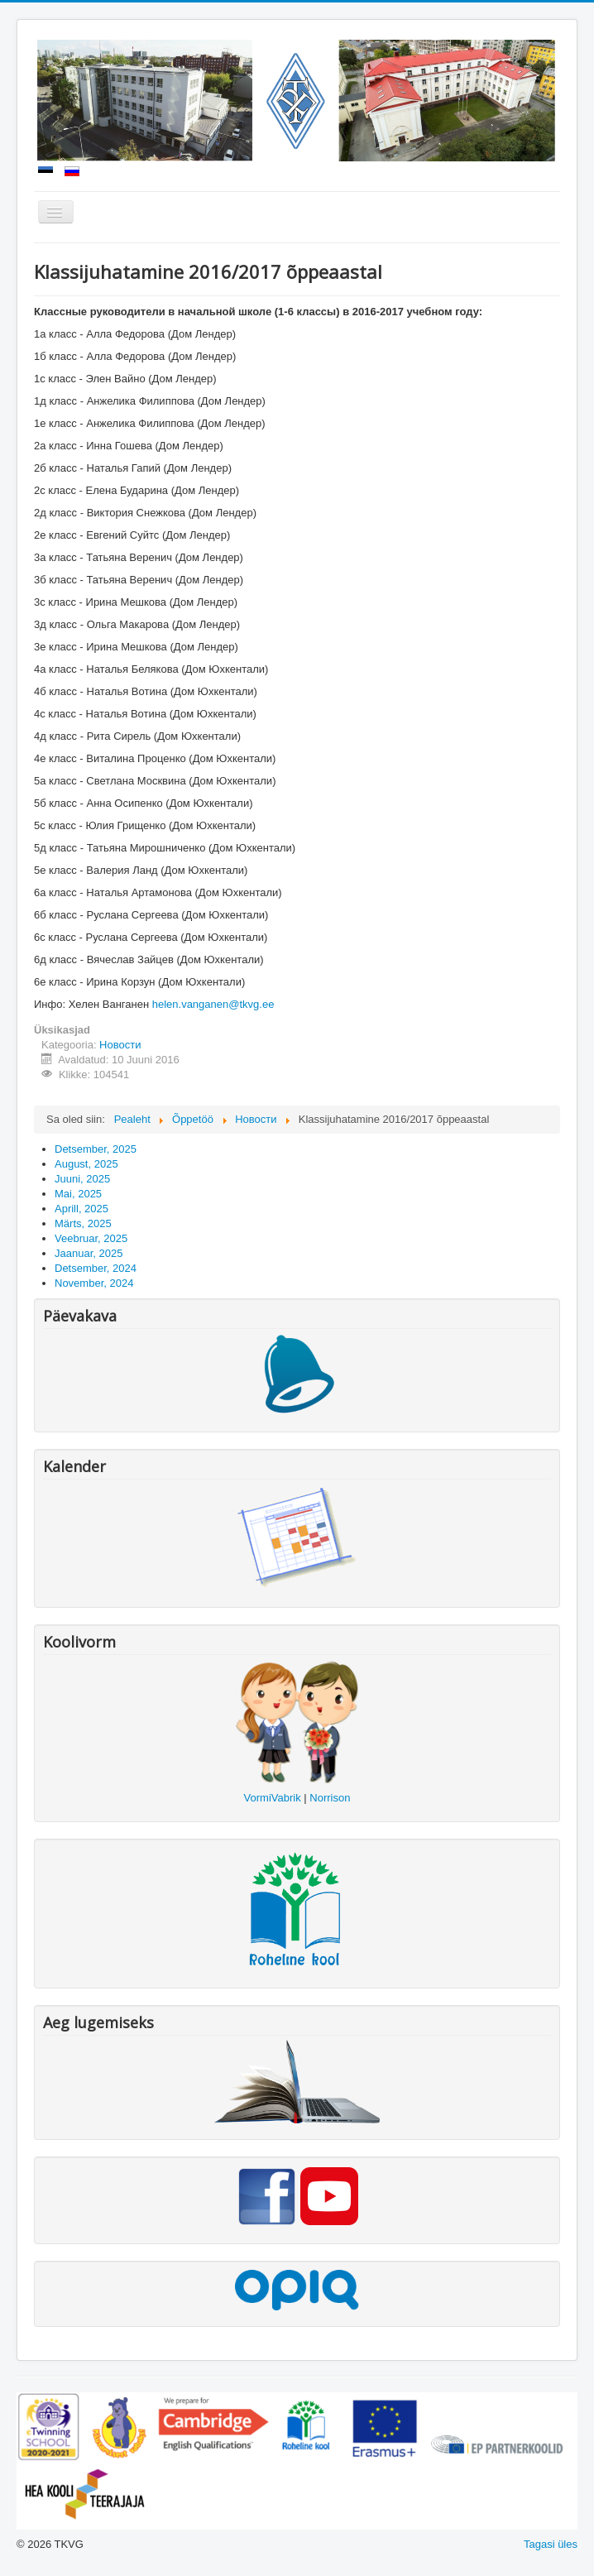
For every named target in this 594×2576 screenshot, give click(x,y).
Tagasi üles (550, 2544)
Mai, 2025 (78, 1193)
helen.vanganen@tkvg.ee (213, 1004)
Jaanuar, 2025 (88, 1253)
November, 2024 (94, 1283)
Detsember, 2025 (96, 1149)
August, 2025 (86, 1164)
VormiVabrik (272, 1798)
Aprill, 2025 (81, 1208)
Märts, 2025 (83, 1223)
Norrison (329, 1798)
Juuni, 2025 (82, 1179)
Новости (120, 1045)
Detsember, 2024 (96, 1268)
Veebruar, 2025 (91, 1238)
